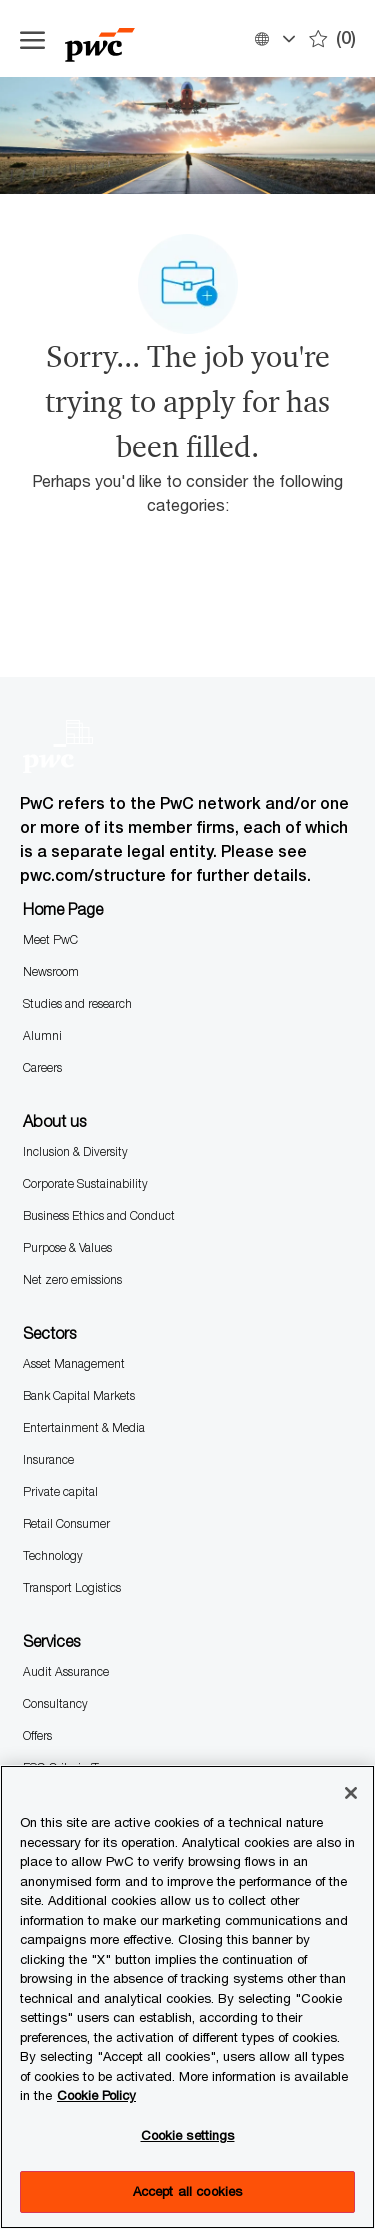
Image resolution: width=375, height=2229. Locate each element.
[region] (187, 1997)
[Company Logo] (120, 38)
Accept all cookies (187, 2191)
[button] (274, 38)
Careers (42, 1067)
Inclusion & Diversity (75, 1151)
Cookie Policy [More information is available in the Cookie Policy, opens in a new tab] (96, 2095)
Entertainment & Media (84, 1427)
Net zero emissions (72, 1279)
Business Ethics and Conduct (99, 1215)
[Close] (351, 1793)
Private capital (60, 1491)
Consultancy (55, 1703)
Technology (53, 1555)
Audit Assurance (66, 1671)
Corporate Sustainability (85, 1183)
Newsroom (51, 971)
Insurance (48, 1459)
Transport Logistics (72, 1587)
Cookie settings (188, 2135)
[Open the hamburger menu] (32, 39)
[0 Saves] (332, 38)
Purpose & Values (67, 1247)
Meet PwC (50, 939)
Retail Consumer (66, 1523)
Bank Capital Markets (79, 1395)
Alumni (42, 1035)
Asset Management (74, 1363)
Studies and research (77, 1003)
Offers (37, 1735)
